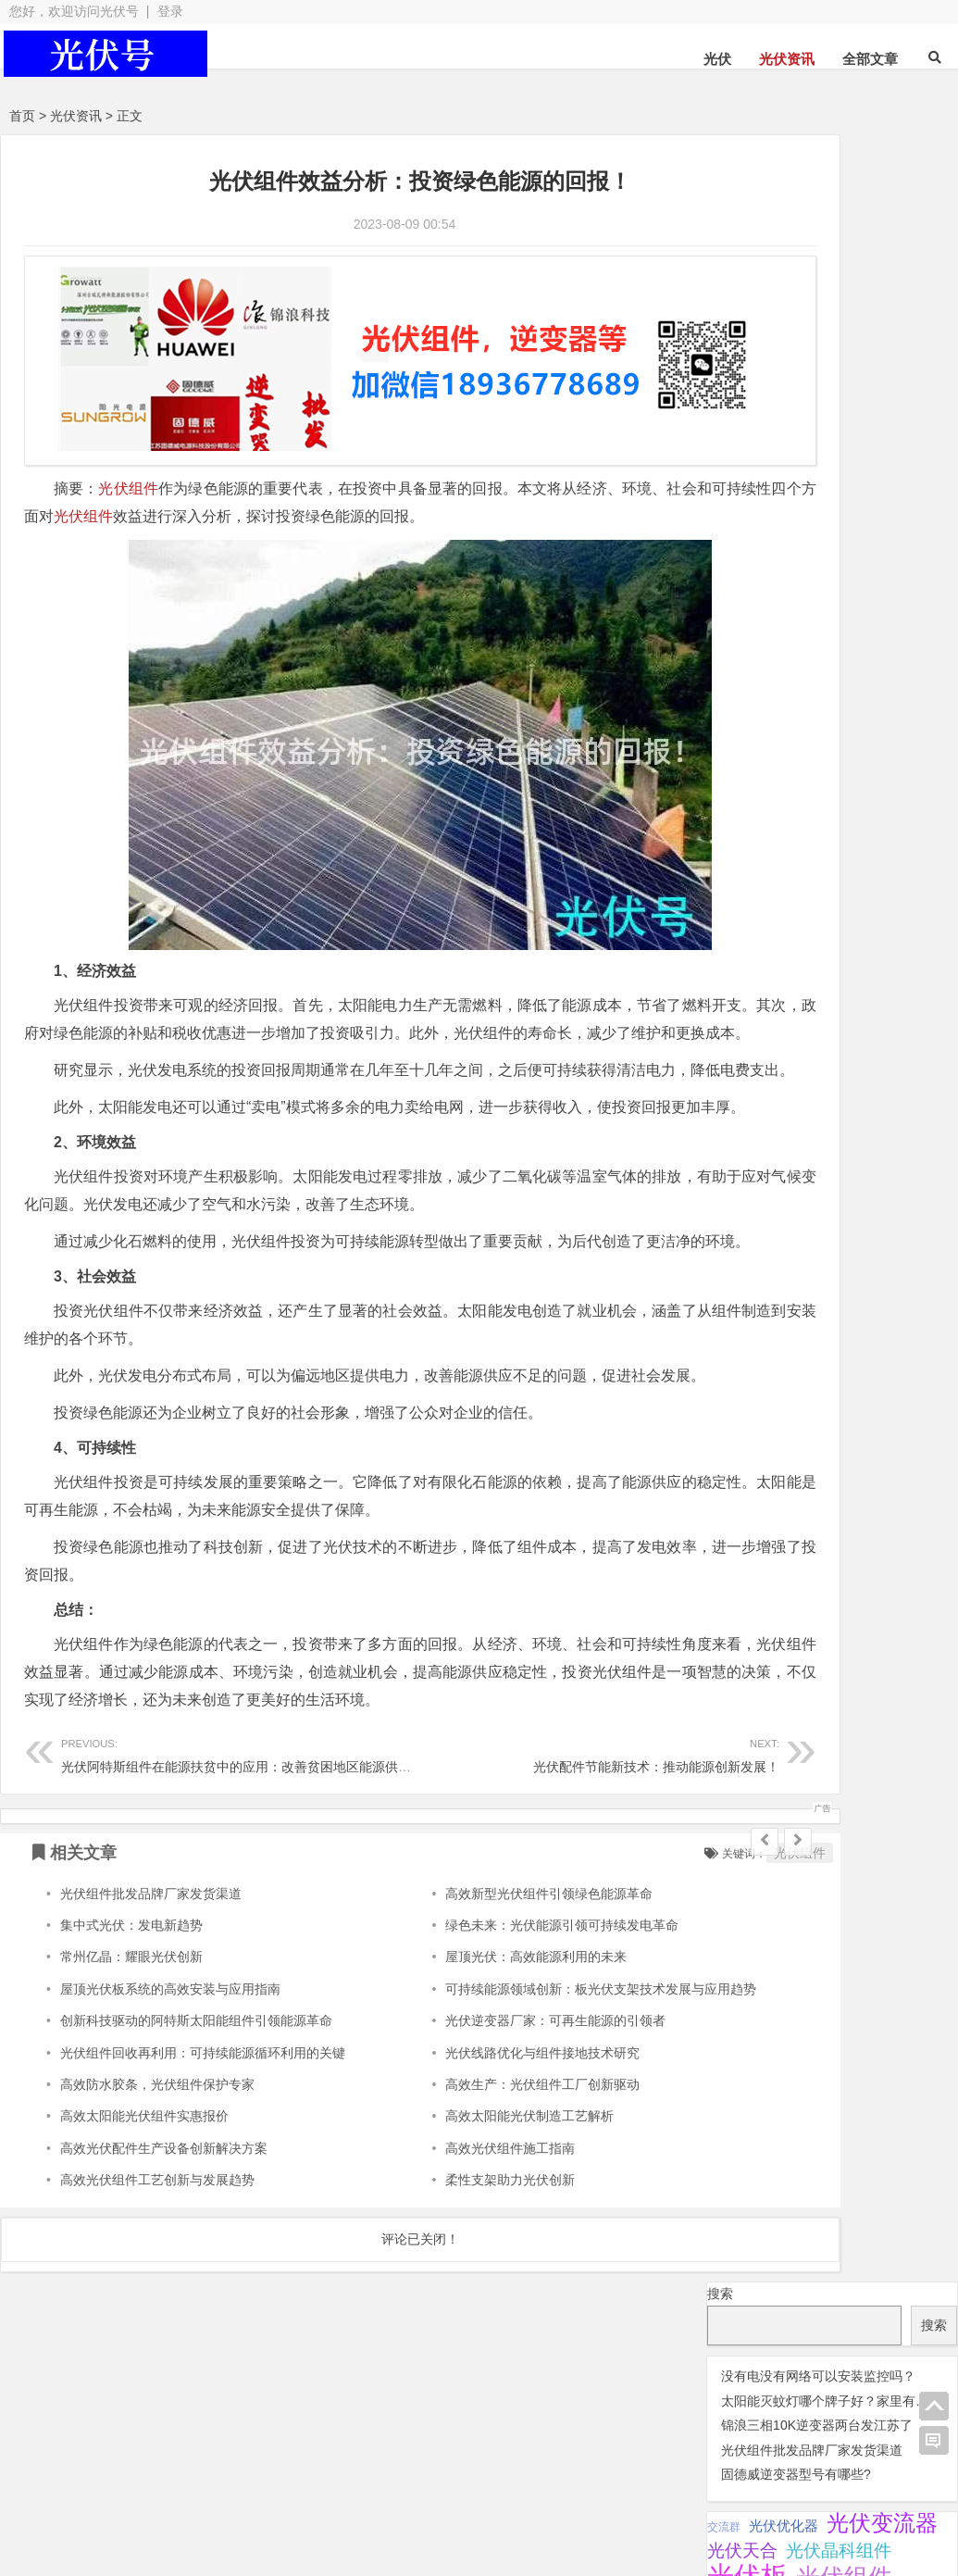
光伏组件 (129, 461)
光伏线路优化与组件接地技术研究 (474, 2190)
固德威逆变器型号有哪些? (796, 327)
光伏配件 (361, 2489)
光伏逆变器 (91, 2489)
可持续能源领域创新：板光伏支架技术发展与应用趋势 (532, 2127)
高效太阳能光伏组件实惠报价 (144, 2254)
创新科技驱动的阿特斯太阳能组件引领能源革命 (196, 2159)
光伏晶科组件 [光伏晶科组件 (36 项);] (838, 404)
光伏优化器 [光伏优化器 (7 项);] (783, 378)
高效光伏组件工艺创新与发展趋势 (157, 2318)
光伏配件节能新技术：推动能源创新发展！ (491, 1892)
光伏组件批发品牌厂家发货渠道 (151, 2031)
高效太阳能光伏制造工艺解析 (461, 2254)
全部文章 (870, 59)
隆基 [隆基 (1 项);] (813, 591)
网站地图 (356, 2522)
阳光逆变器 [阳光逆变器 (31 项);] (751, 589)
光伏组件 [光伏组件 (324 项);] (844, 431)
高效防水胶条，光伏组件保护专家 (157, 2223)
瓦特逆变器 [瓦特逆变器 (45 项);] (753, 563)
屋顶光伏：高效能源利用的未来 (467, 2095)
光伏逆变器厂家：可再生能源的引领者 (487, 2159)
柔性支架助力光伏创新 (441, 2318)
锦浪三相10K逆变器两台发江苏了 (817, 278)
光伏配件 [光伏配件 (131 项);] (878, 485)
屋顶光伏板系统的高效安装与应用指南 (170, 2127)
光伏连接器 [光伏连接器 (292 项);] (767, 457)
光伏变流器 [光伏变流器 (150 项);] (882, 376)
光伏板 (216, 2489)
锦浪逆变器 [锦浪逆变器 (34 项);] (881, 563)
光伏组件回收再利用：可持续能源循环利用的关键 (202, 2190)
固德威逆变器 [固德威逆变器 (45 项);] (762, 536)
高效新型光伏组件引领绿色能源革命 (480, 2031)
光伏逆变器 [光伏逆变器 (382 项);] (767, 484)
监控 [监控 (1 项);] (818, 565)
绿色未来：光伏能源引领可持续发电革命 (493, 2064)
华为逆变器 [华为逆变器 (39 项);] (885, 511)
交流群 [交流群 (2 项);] (723, 379)
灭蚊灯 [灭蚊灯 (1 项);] (842, 538)
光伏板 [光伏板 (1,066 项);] (747, 429)
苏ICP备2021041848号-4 (483, 2522)
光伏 (717, 59)
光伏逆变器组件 (873, 2485)
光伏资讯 (787, 59)
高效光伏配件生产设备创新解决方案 (163, 2286)
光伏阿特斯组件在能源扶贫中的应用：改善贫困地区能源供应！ (242, 1892)
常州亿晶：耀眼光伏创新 (131, 2095)
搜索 (720, 146)
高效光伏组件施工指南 (441, 2286)
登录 (170, 11)
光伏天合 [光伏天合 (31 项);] (742, 404)
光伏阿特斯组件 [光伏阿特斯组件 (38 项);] (768, 511)
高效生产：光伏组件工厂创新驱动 (474, 2223)
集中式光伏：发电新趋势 (131, 2064)
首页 (22, 115)
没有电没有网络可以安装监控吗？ (818, 228)
